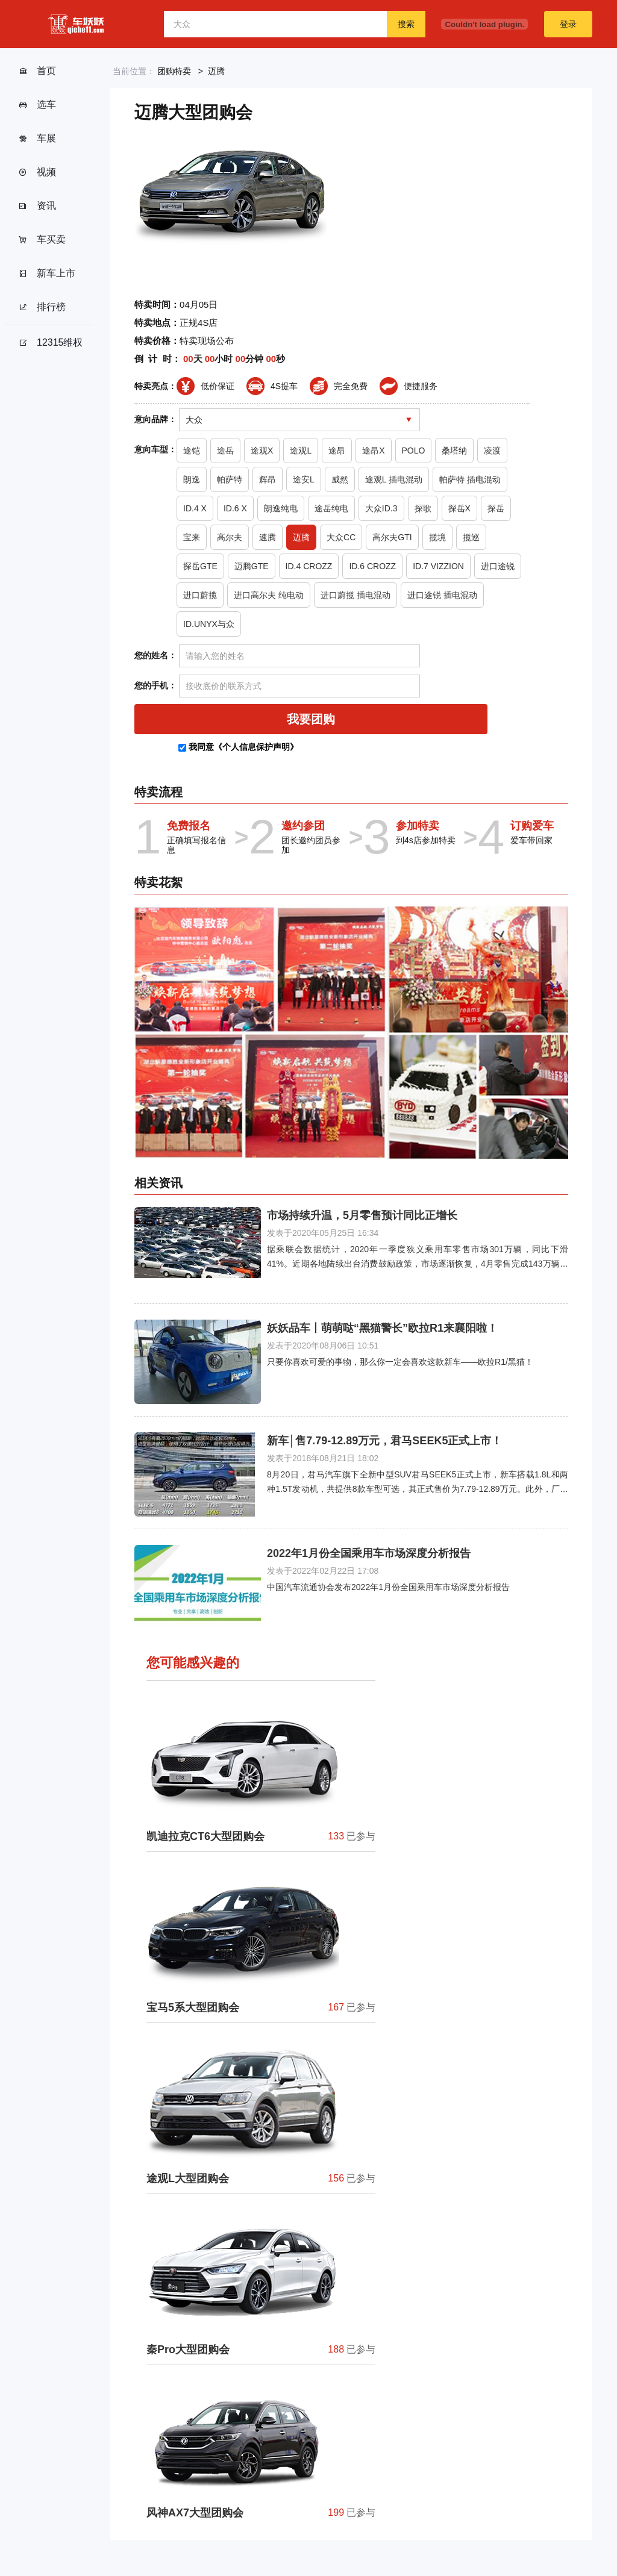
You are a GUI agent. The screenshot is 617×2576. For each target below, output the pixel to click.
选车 (37, 105)
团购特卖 (174, 71)
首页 (37, 71)
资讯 (37, 206)
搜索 (406, 24)
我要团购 (311, 719)
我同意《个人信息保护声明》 (243, 747)
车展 (37, 138)
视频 (37, 172)
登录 (568, 24)
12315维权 (50, 343)
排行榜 (42, 307)
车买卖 (42, 240)
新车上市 (46, 273)
